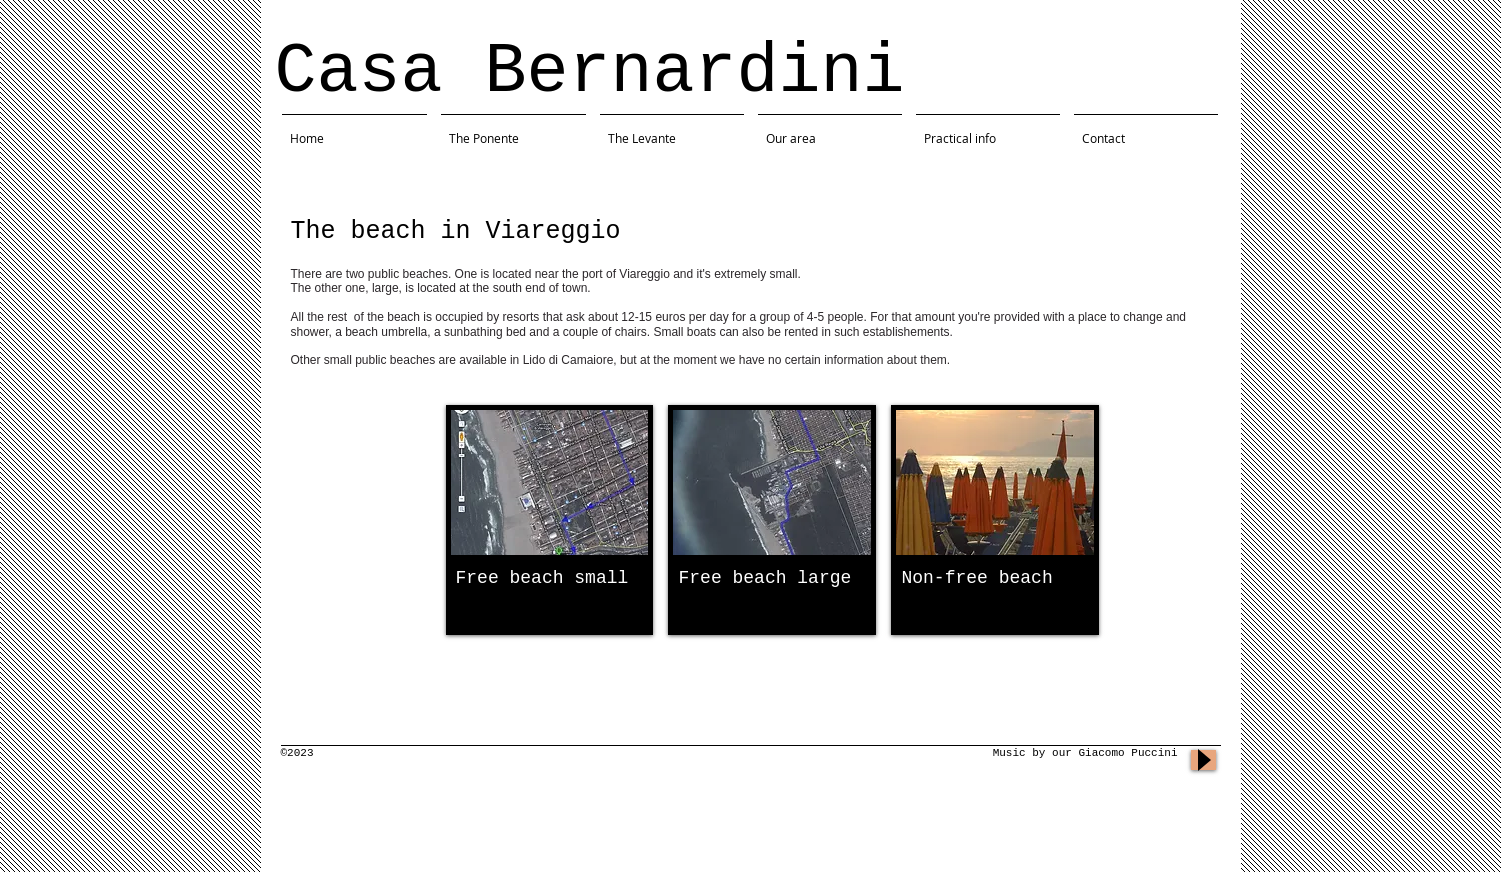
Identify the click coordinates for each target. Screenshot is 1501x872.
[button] (550, 520)
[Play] (1203, 760)
